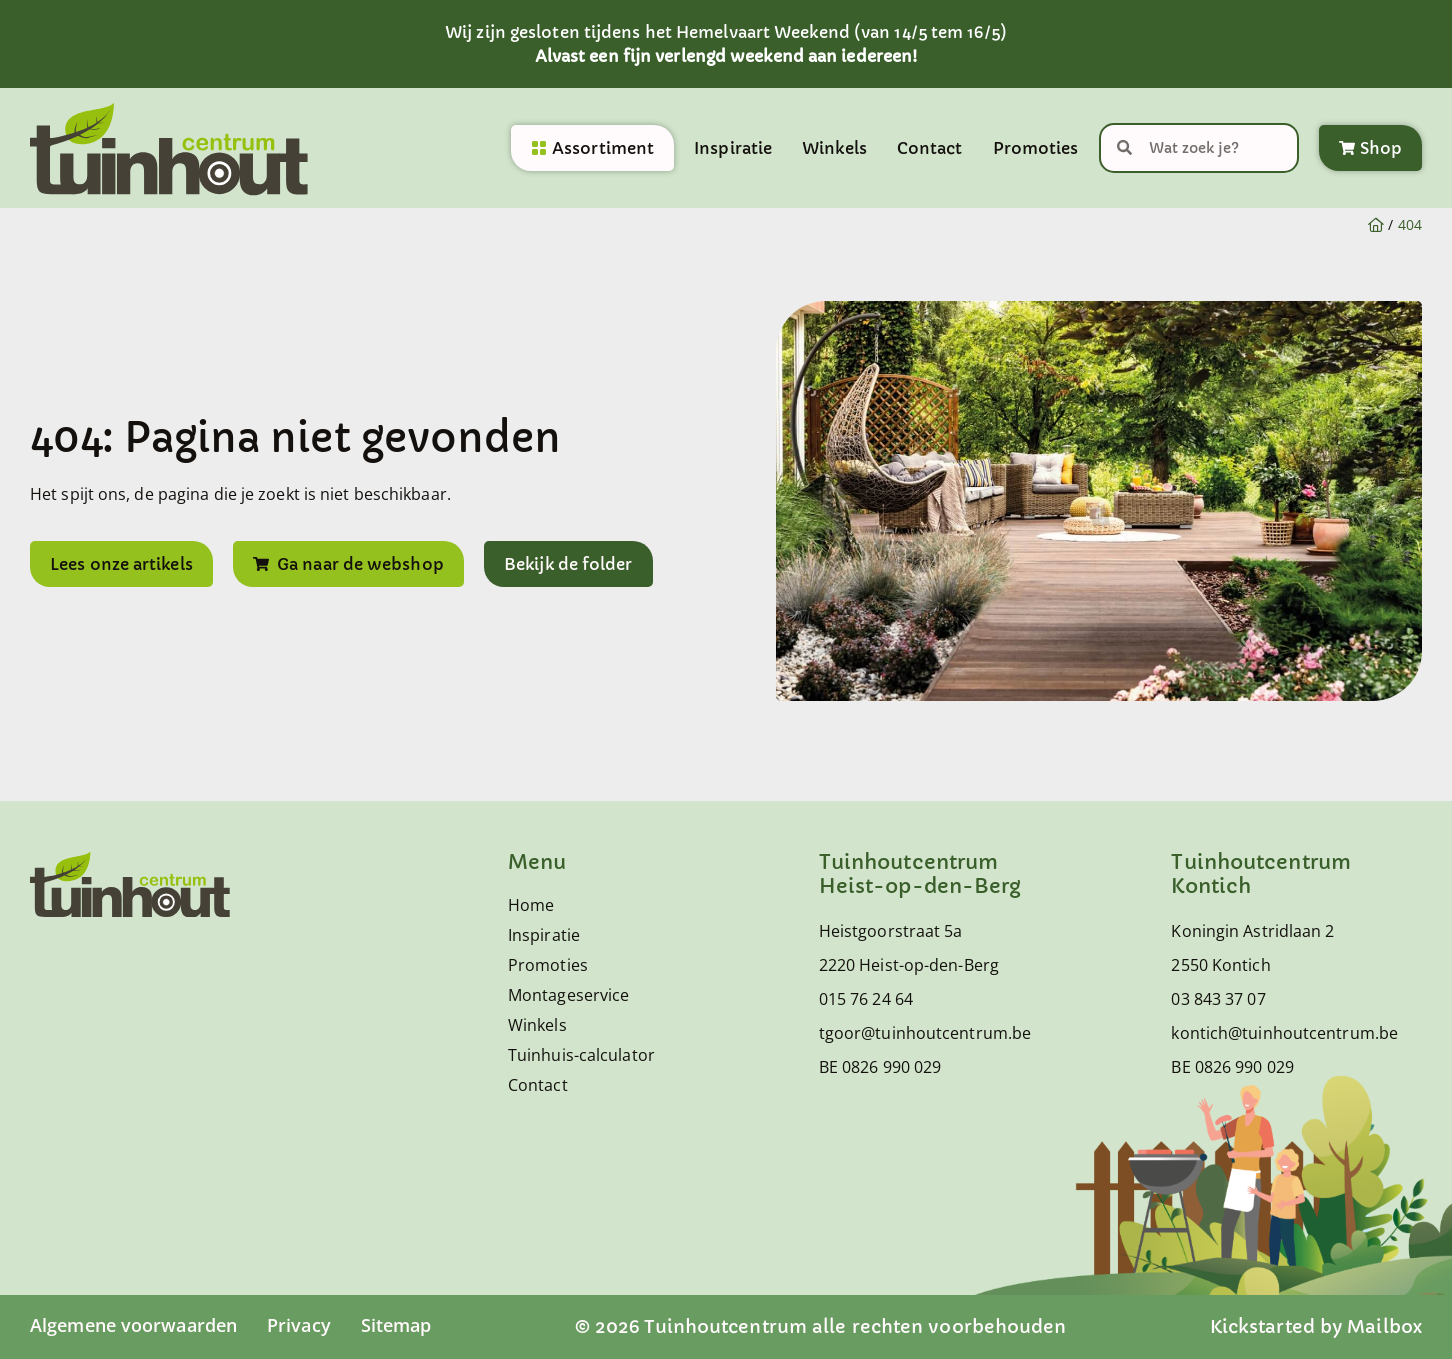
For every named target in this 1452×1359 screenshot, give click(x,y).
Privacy (299, 1325)
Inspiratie (733, 148)
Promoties (1036, 148)
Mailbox (1384, 1326)
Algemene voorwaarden (133, 1325)
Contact (930, 148)
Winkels (834, 148)
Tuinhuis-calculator (581, 1055)
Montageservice (568, 995)
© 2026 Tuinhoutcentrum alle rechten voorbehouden (821, 1326)
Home (531, 905)
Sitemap (396, 1325)
